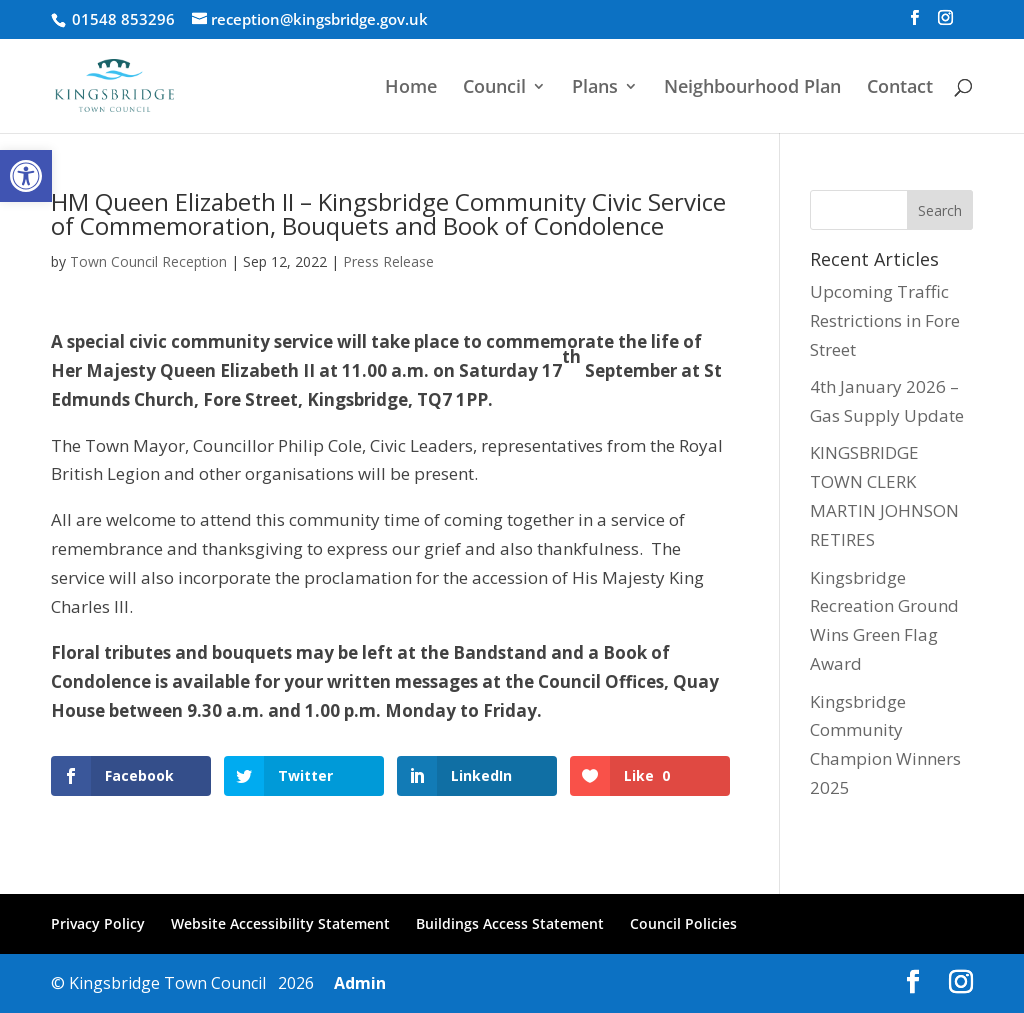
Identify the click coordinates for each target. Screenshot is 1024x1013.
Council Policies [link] (683, 923)
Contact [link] (900, 88)
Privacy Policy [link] (98, 923)
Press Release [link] (388, 261)
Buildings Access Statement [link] (510, 923)
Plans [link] (595, 88)
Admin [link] (356, 983)
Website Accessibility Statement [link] (280, 923)
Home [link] (411, 88)
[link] (26, 176)
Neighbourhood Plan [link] (752, 88)
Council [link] (494, 88)
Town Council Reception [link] (148, 261)
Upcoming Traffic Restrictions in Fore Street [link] (885, 320)
